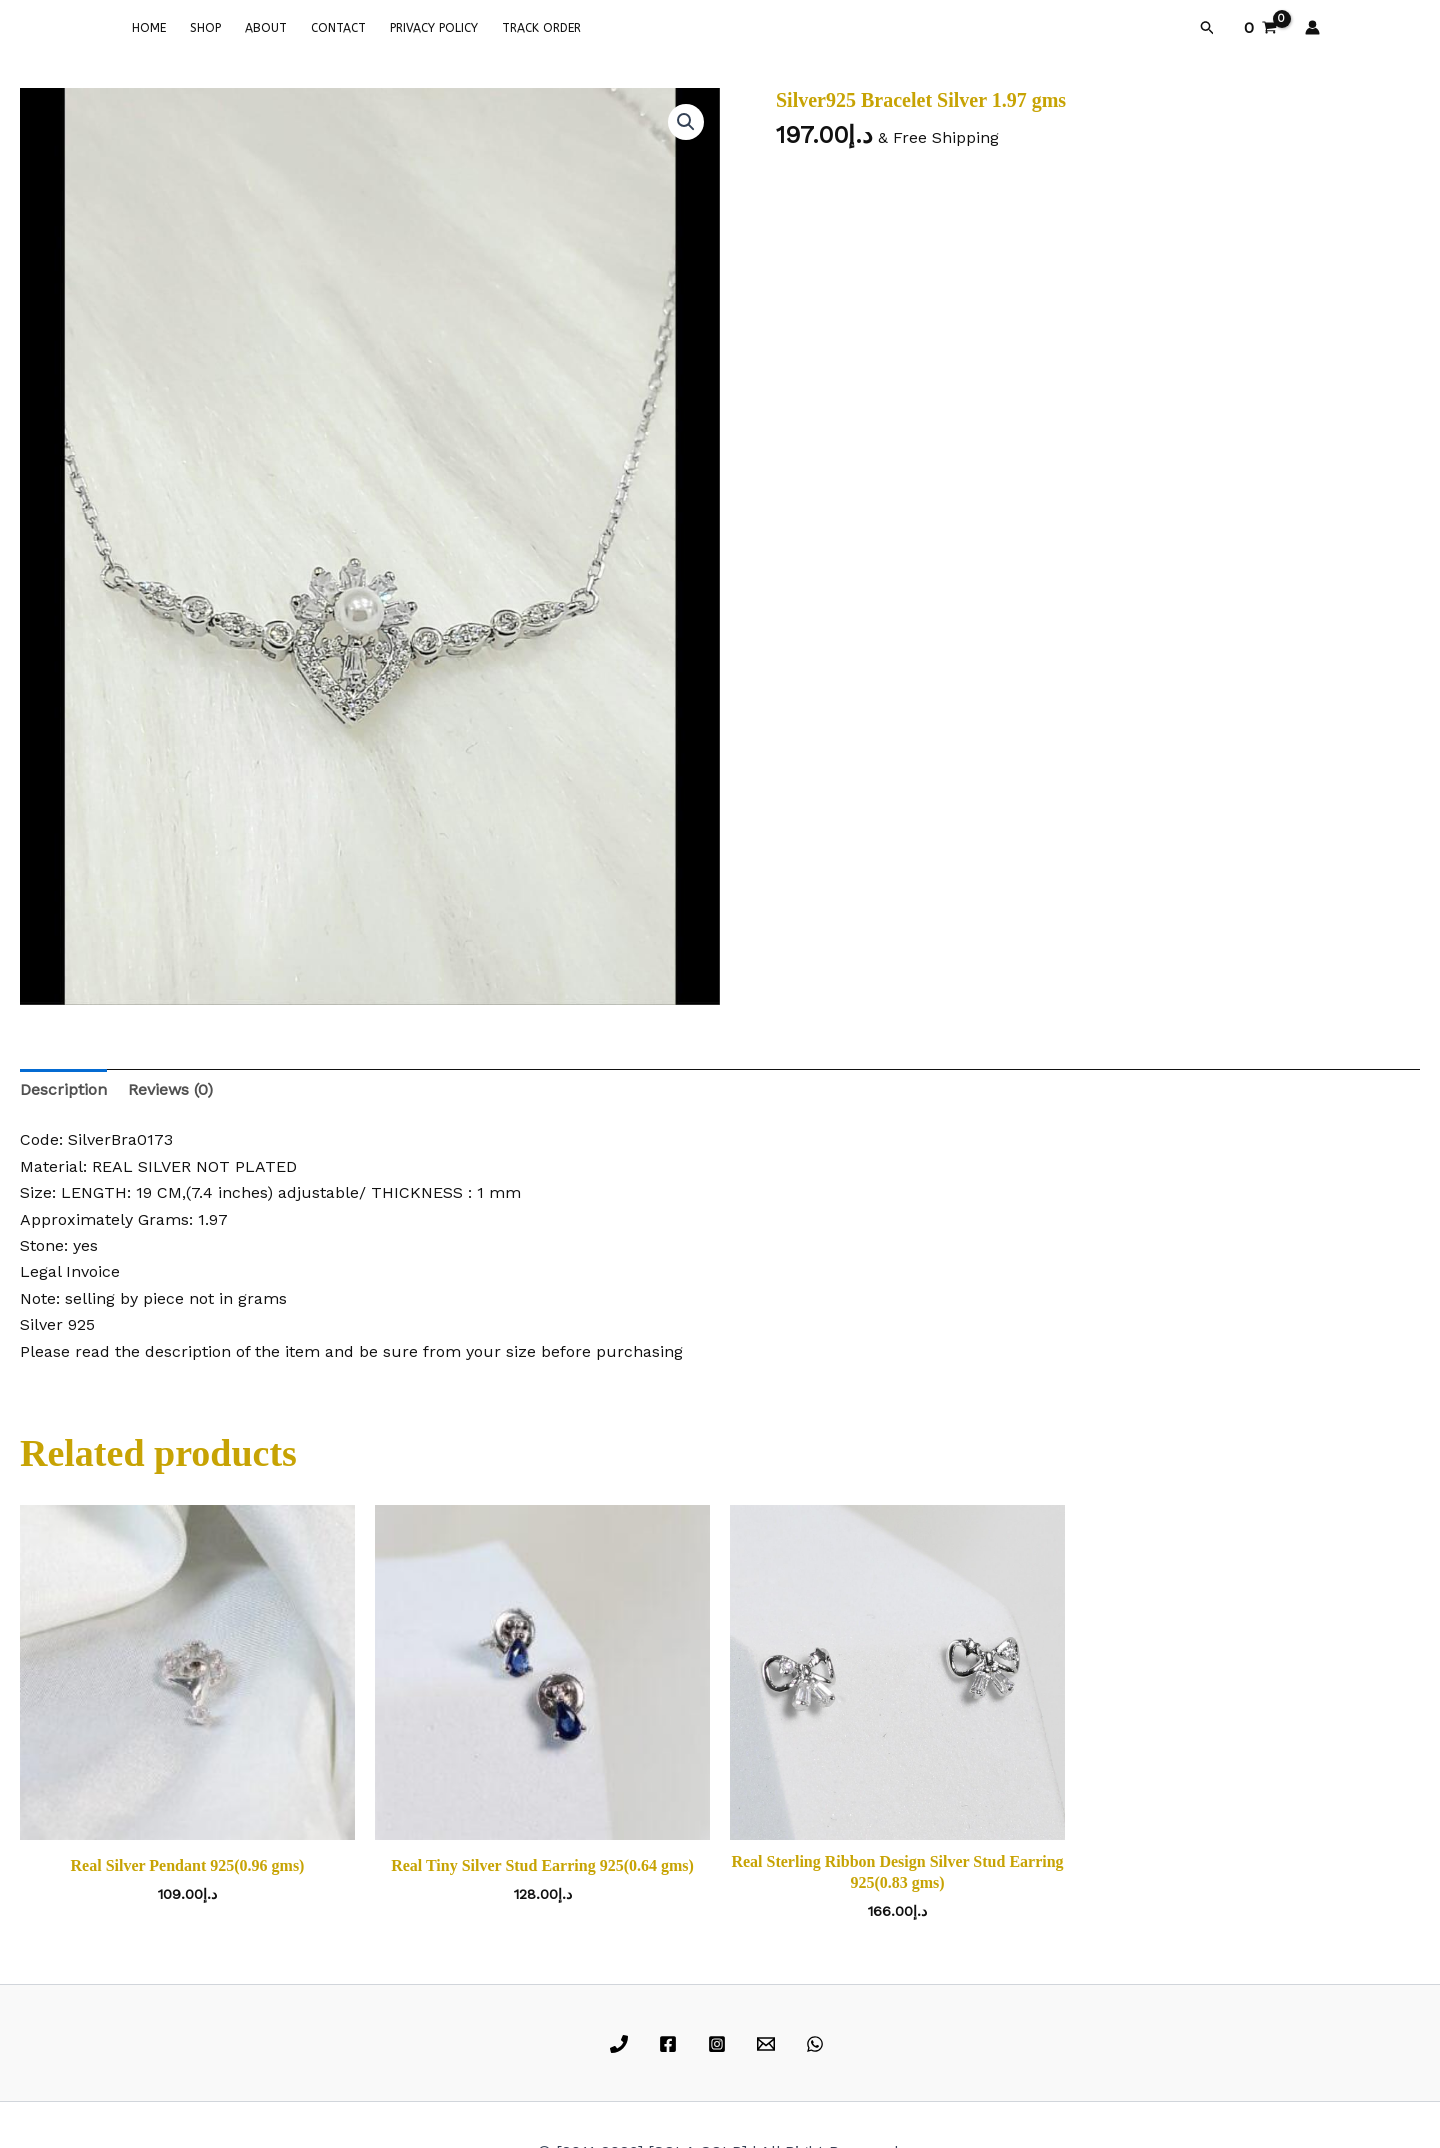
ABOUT (266, 28)
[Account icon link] (1312, 27)
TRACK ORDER (541, 28)
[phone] (622, 2044)
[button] (1208, 28)
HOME (149, 28)
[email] (768, 2044)
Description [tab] (63, 1089)
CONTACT (338, 28)
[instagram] (720, 2044)
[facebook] (671, 2044)
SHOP (205, 28)
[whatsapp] (817, 2044)
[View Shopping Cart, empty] (1260, 28)
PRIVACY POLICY (434, 28)
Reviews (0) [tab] (170, 1089)
